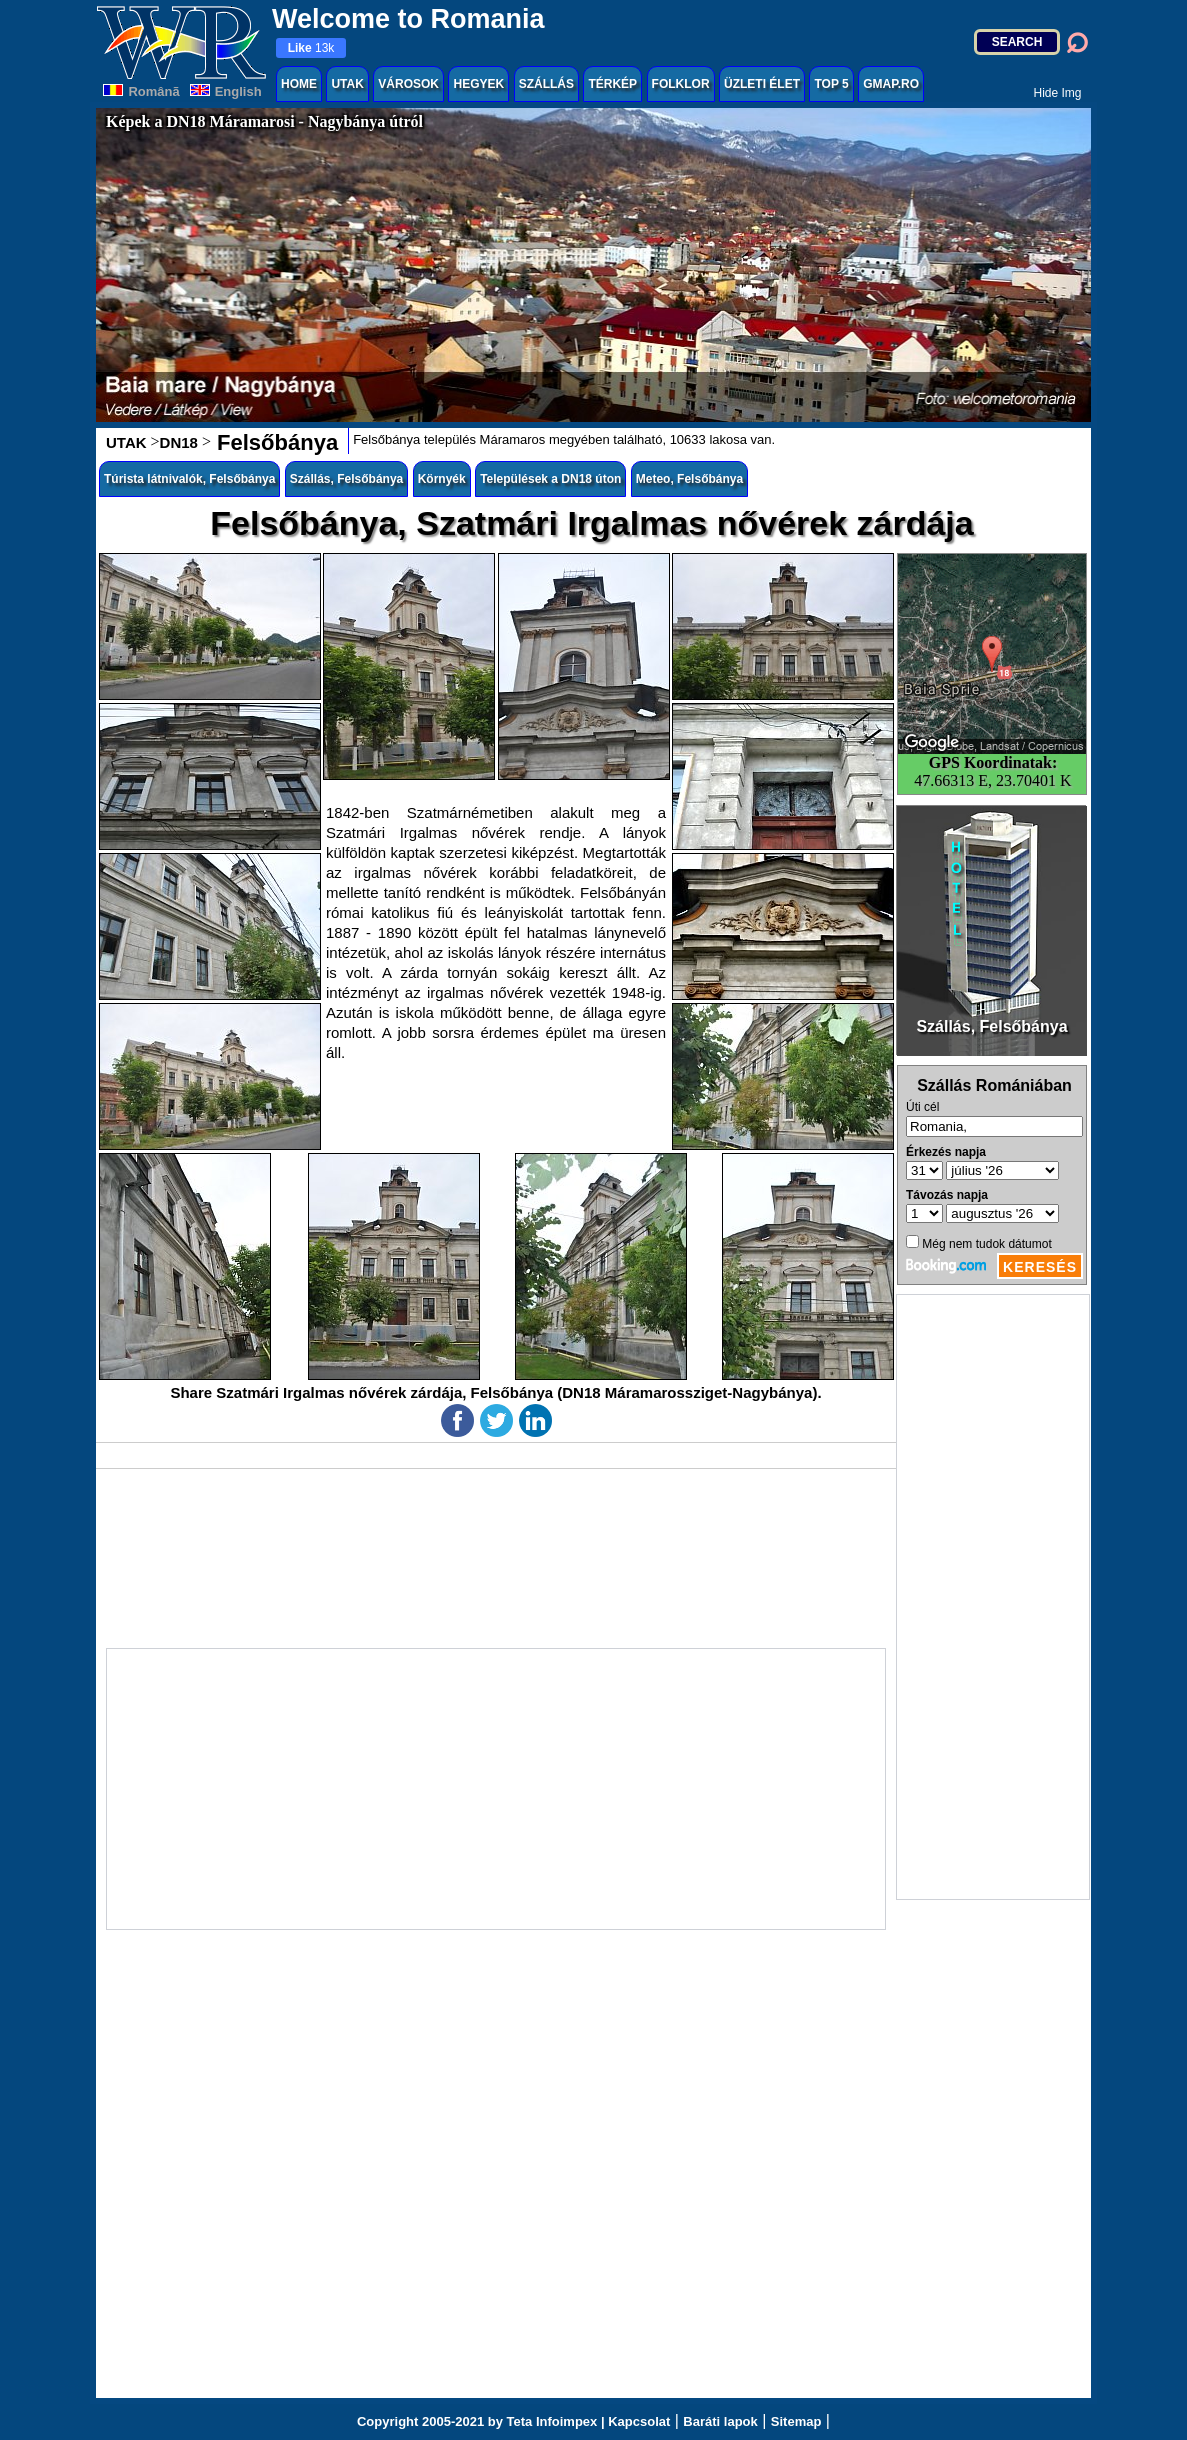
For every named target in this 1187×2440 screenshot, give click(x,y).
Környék (442, 479)
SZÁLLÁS (546, 84)
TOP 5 (831, 84)
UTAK (347, 84)
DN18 (179, 442)
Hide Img (1057, 93)
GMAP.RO (891, 84)
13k (311, 48)
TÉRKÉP (612, 84)
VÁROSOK (408, 84)
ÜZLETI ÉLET (762, 84)
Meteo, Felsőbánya (689, 479)
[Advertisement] (993, 1597)
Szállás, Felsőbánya (346, 479)
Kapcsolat (639, 2421)
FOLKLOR (681, 84)
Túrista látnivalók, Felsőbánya (189, 479)
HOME (299, 84)
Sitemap (796, 2421)
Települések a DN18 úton (550, 479)
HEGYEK (478, 84)
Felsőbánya (274, 442)
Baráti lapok (720, 2421)
